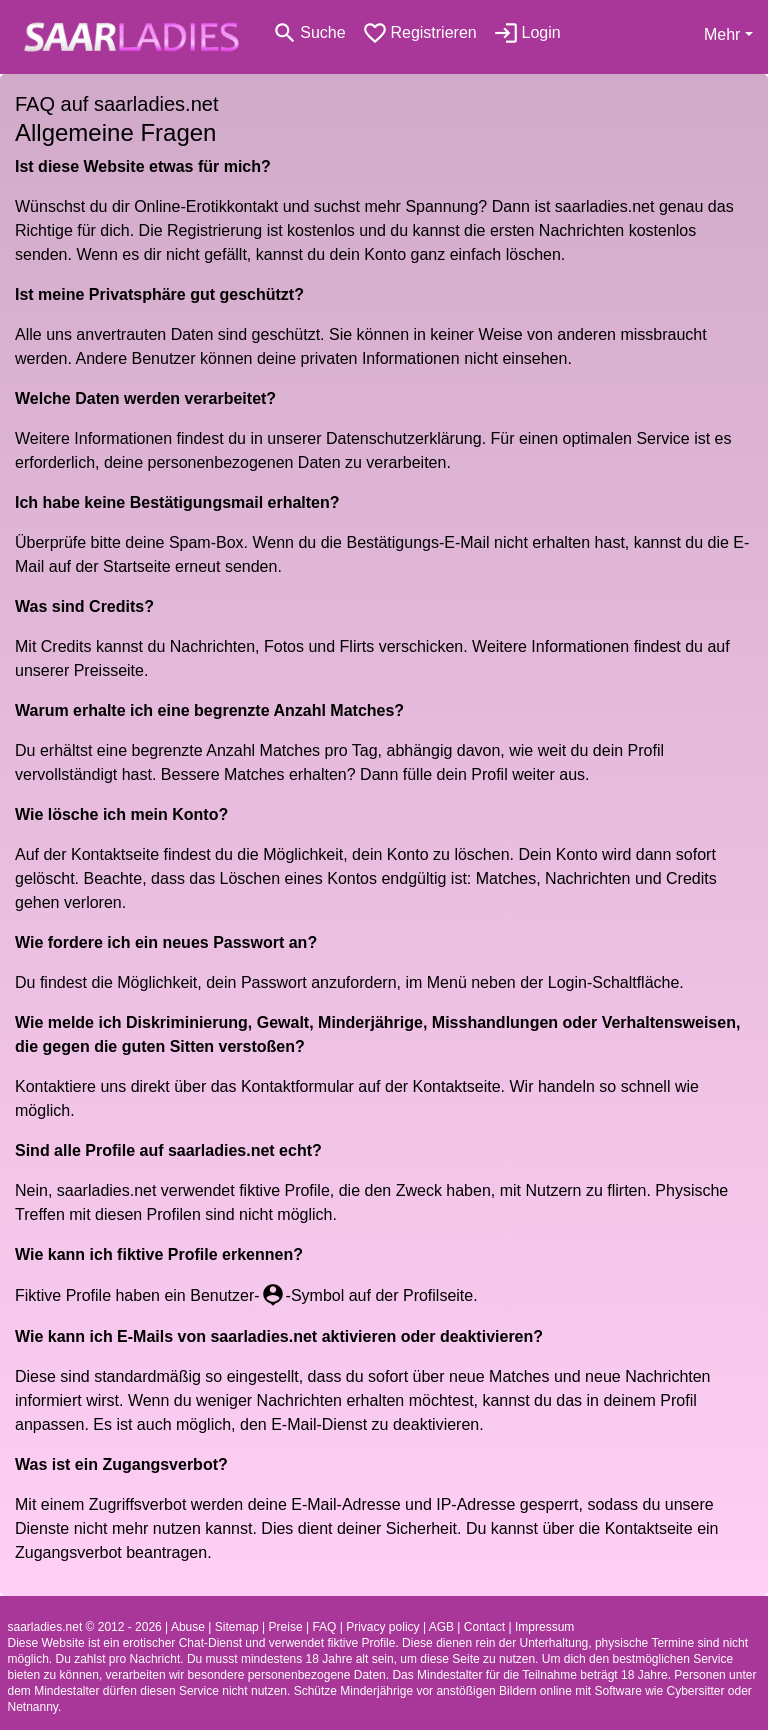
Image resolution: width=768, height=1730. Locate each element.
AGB (441, 1627)
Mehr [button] (722, 34)
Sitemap (237, 1627)
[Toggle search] (309, 33)
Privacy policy (382, 1627)
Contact (484, 1627)
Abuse (188, 1627)
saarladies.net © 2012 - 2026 (85, 1627)
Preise (286, 1627)
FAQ (324, 1627)
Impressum (544, 1627)
